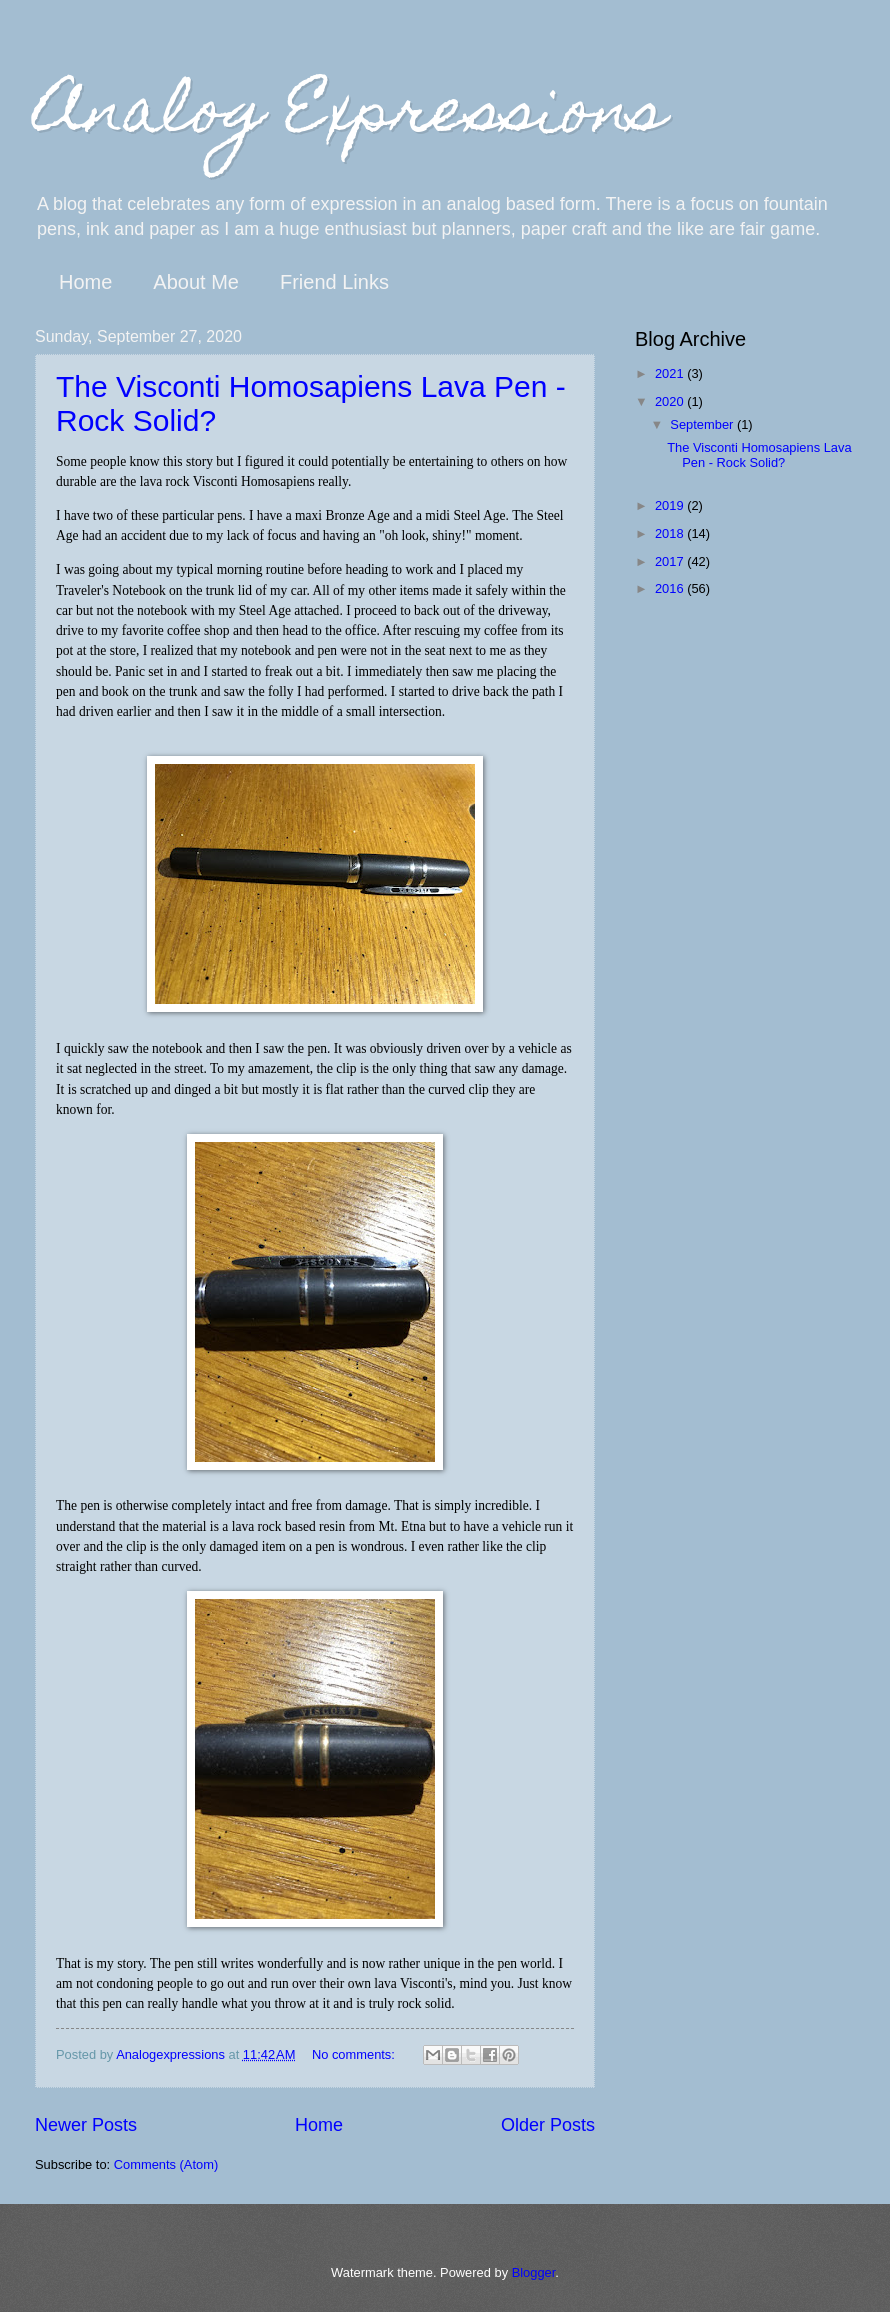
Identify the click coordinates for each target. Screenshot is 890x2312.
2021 (671, 373)
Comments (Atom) (166, 2164)
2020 (671, 401)
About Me (196, 282)
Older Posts (548, 2125)
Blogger (534, 2272)
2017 (671, 561)
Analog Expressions (350, 116)
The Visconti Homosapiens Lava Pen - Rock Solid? (759, 455)
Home (85, 282)
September (703, 424)
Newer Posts (86, 2125)
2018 (671, 533)
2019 (671, 505)
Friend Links (334, 282)
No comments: (355, 2054)
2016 (671, 588)
